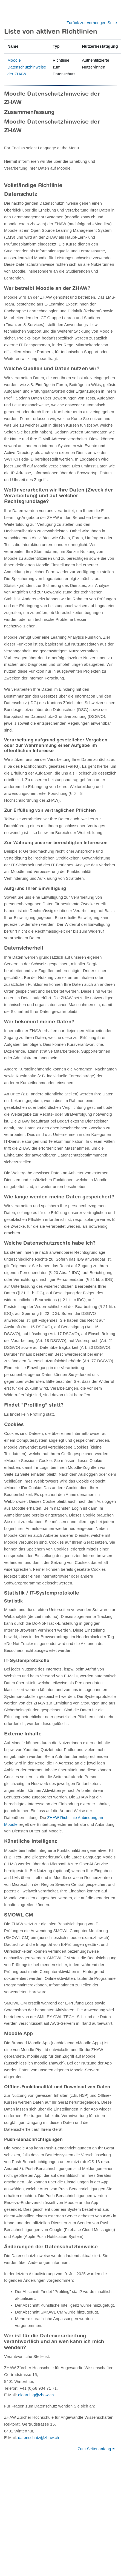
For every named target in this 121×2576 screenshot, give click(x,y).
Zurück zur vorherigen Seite (92, 23)
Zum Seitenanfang (96, 2449)
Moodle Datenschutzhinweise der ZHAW (26, 67)
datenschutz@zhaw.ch (38, 2437)
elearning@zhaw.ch (36, 2395)
